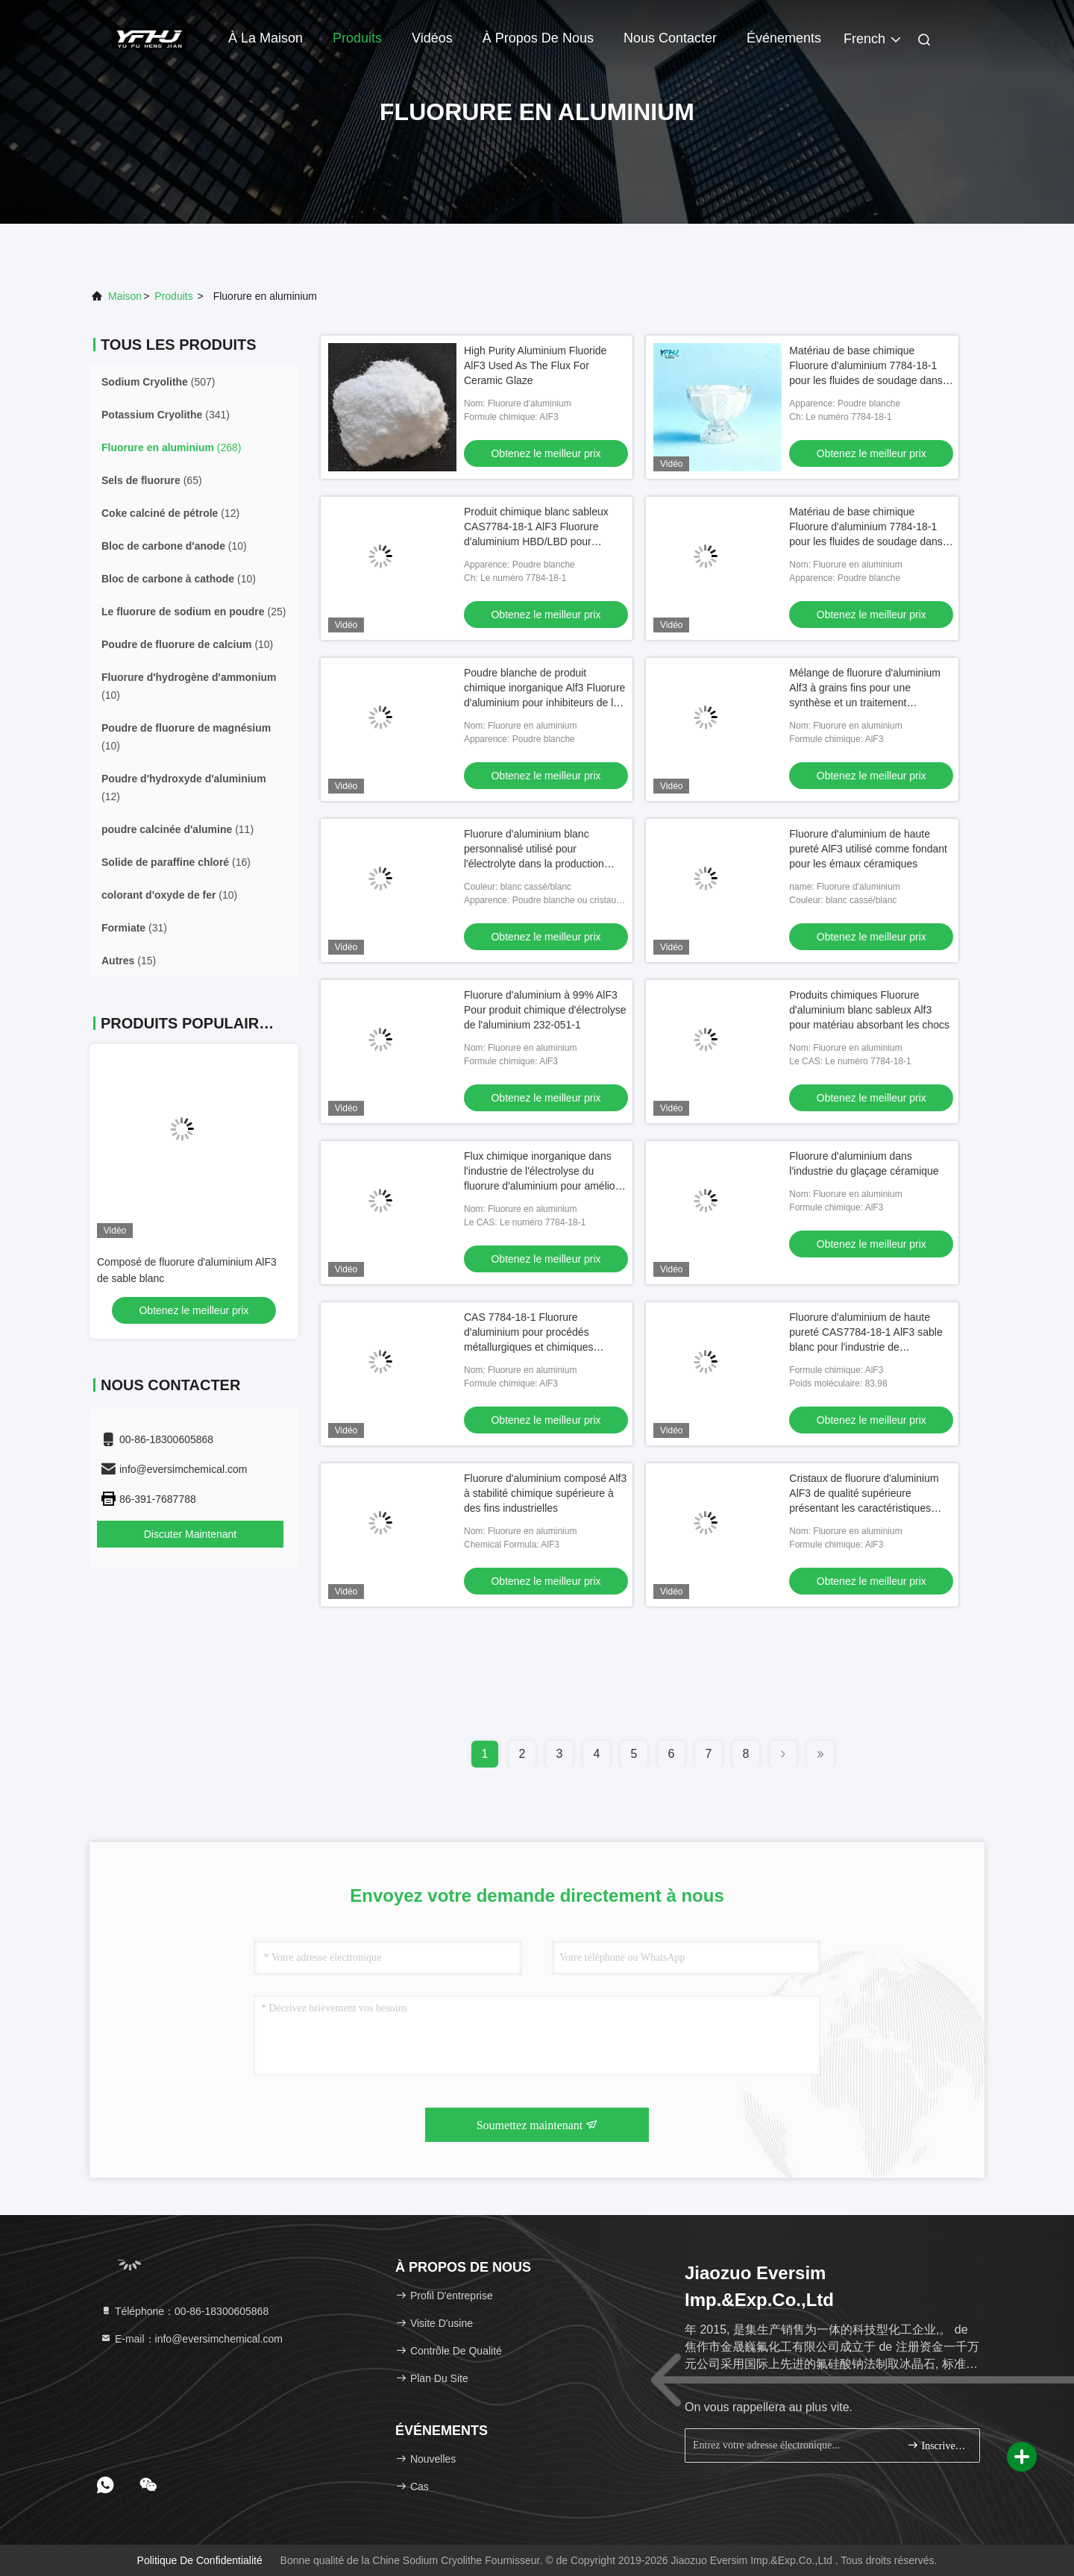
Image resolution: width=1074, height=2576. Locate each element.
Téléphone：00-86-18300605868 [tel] (184, 2311)
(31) (134, 928)
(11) (177, 829)
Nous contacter (670, 38)
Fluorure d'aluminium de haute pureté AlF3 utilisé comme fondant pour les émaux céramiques (868, 849)
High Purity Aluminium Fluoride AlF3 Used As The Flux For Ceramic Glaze (535, 365)
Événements (784, 38)
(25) (193, 612)
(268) (171, 447)
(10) (174, 546)
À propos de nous (538, 38)
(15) (128, 961)
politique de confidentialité (200, 2560)
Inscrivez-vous (937, 2445)
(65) (151, 480)
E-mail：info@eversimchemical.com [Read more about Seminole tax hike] (191, 2339)
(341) (165, 415)
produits (173, 296)
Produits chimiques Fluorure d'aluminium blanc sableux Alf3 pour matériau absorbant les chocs (869, 1010)
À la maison (265, 38)
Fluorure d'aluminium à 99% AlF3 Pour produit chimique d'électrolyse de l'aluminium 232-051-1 (545, 1010)
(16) (176, 862)
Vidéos (432, 38)
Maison (125, 296)
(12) (170, 513)
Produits (357, 38)
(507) (158, 382)
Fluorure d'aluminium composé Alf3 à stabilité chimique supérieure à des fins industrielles (545, 1493)
